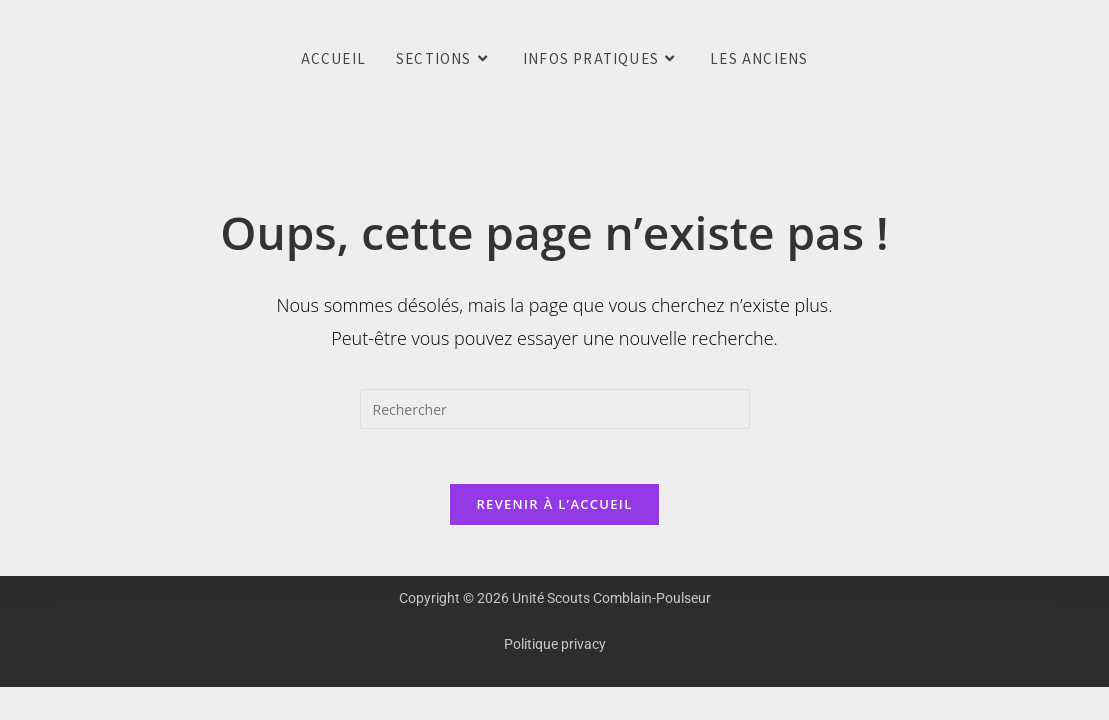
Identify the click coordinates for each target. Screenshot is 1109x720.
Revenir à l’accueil (554, 510)
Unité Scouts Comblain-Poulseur (30, 59)
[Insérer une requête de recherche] (555, 409)
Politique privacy (555, 649)
